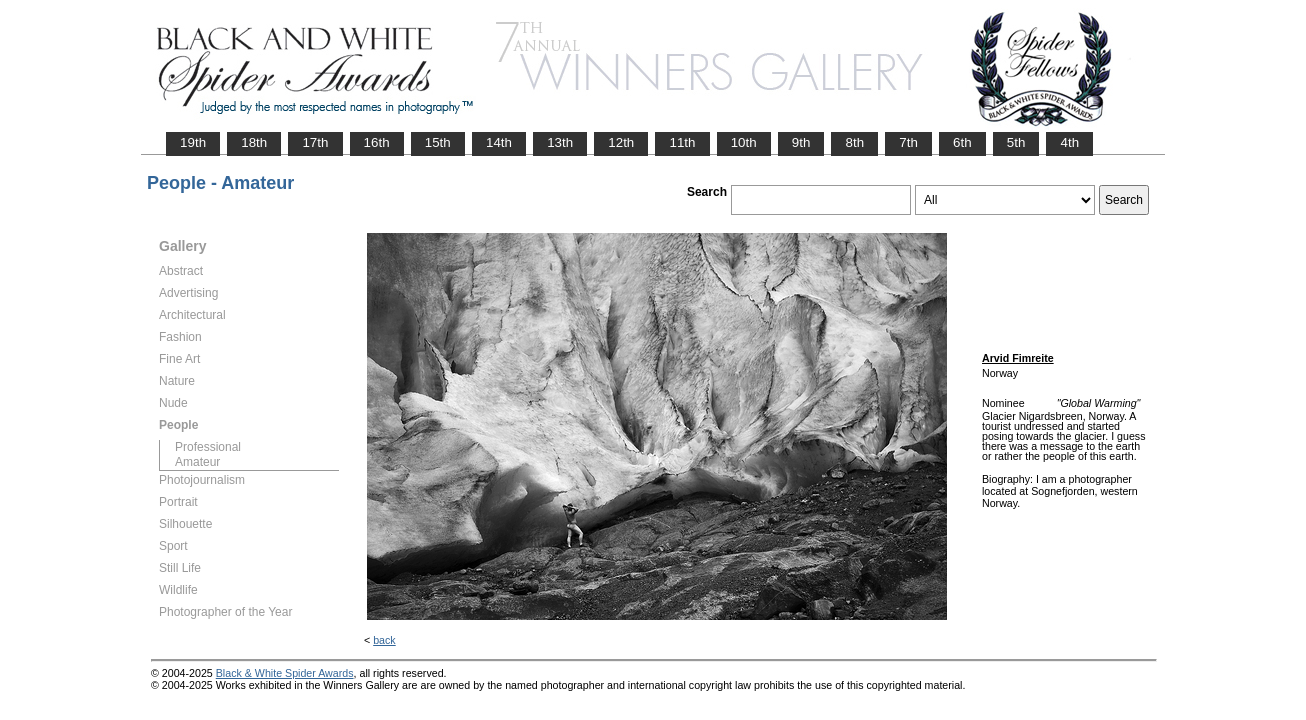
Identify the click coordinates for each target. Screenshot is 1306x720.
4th (1069, 142)
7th (908, 142)
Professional (208, 447)
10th (744, 142)
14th (499, 142)
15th (438, 142)
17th (315, 142)
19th (193, 142)
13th (560, 142)
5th (1016, 142)
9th (801, 142)
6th (962, 142)
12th (621, 142)
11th (682, 142)
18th (254, 142)
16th (377, 142)
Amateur (197, 462)
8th (854, 142)
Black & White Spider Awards (285, 673)
